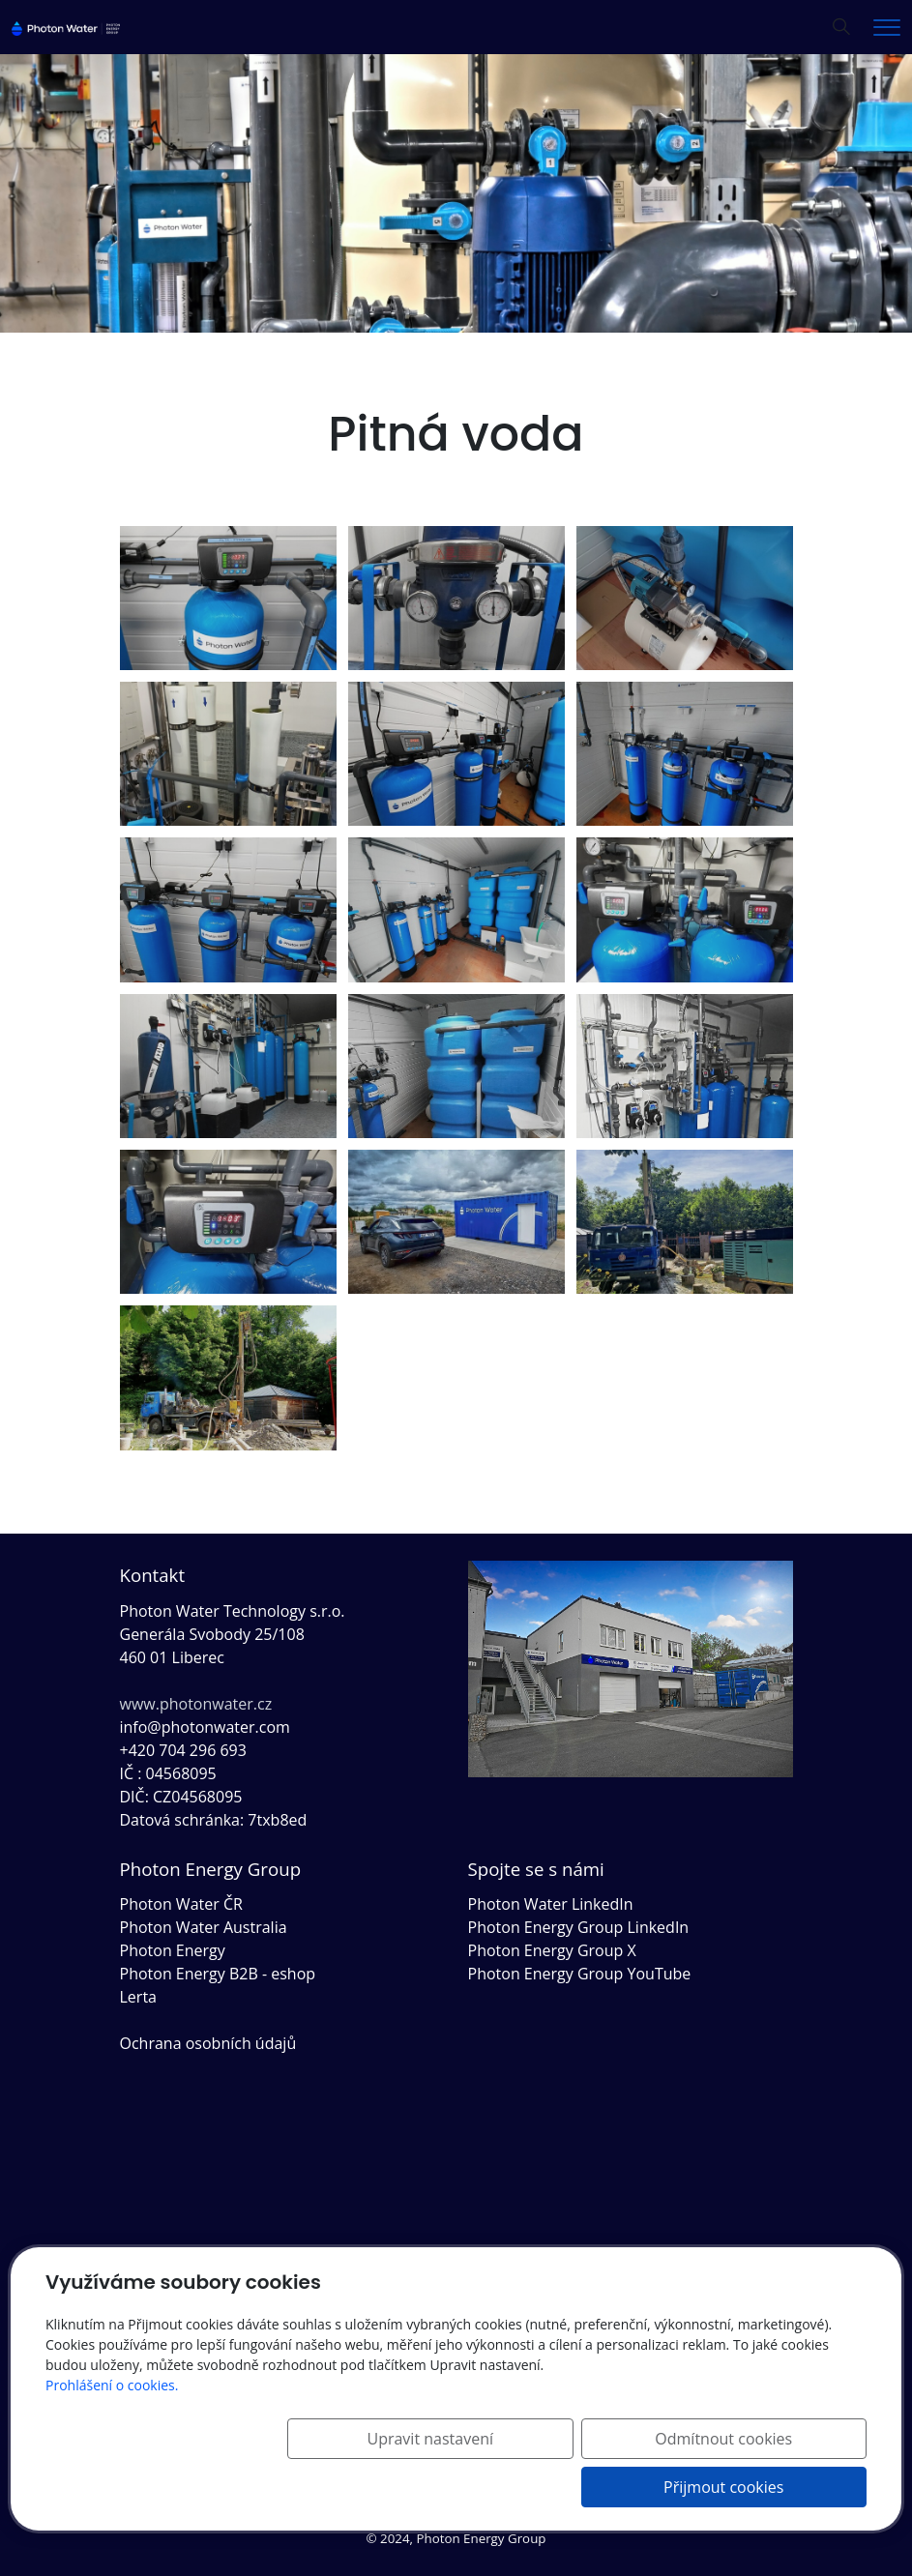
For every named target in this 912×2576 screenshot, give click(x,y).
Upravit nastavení (387, 2487)
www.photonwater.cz (196, 1703)
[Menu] (886, 27)
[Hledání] (841, 27)
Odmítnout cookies (580, 2487)
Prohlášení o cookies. (111, 2433)
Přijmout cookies (774, 2487)
